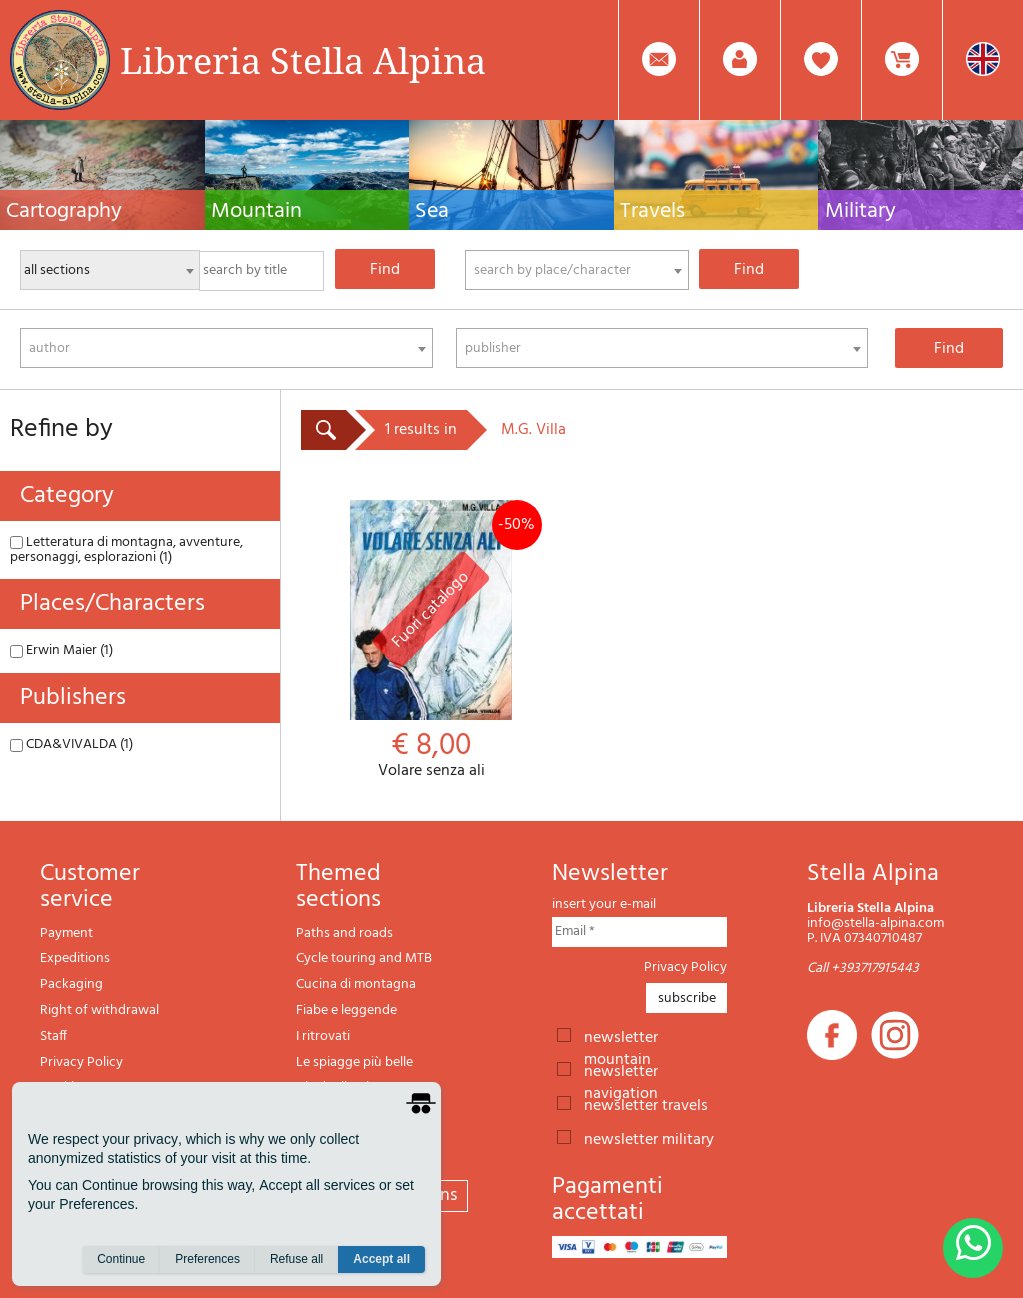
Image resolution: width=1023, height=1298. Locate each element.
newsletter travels (646, 1104)
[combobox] (577, 270)
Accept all (381, 1259)
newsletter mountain (621, 1036)
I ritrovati (323, 1036)
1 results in (421, 430)
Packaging (71, 984)
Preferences (207, 1259)
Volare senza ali (431, 640)
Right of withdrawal (99, 1010)
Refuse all (296, 1259)
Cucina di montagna (356, 984)
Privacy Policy (81, 1062)
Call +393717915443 (863, 968)
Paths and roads (344, 933)
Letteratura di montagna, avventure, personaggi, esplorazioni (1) (126, 550)
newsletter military (649, 1138)
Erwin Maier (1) (61, 650)
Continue (121, 1259)
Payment (66, 933)
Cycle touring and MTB (364, 958)
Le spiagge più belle (354, 1062)
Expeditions (75, 958)
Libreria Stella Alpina (303, 60)
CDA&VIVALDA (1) (71, 744)
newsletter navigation (621, 1070)
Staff (53, 1036)
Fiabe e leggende (346, 1010)
